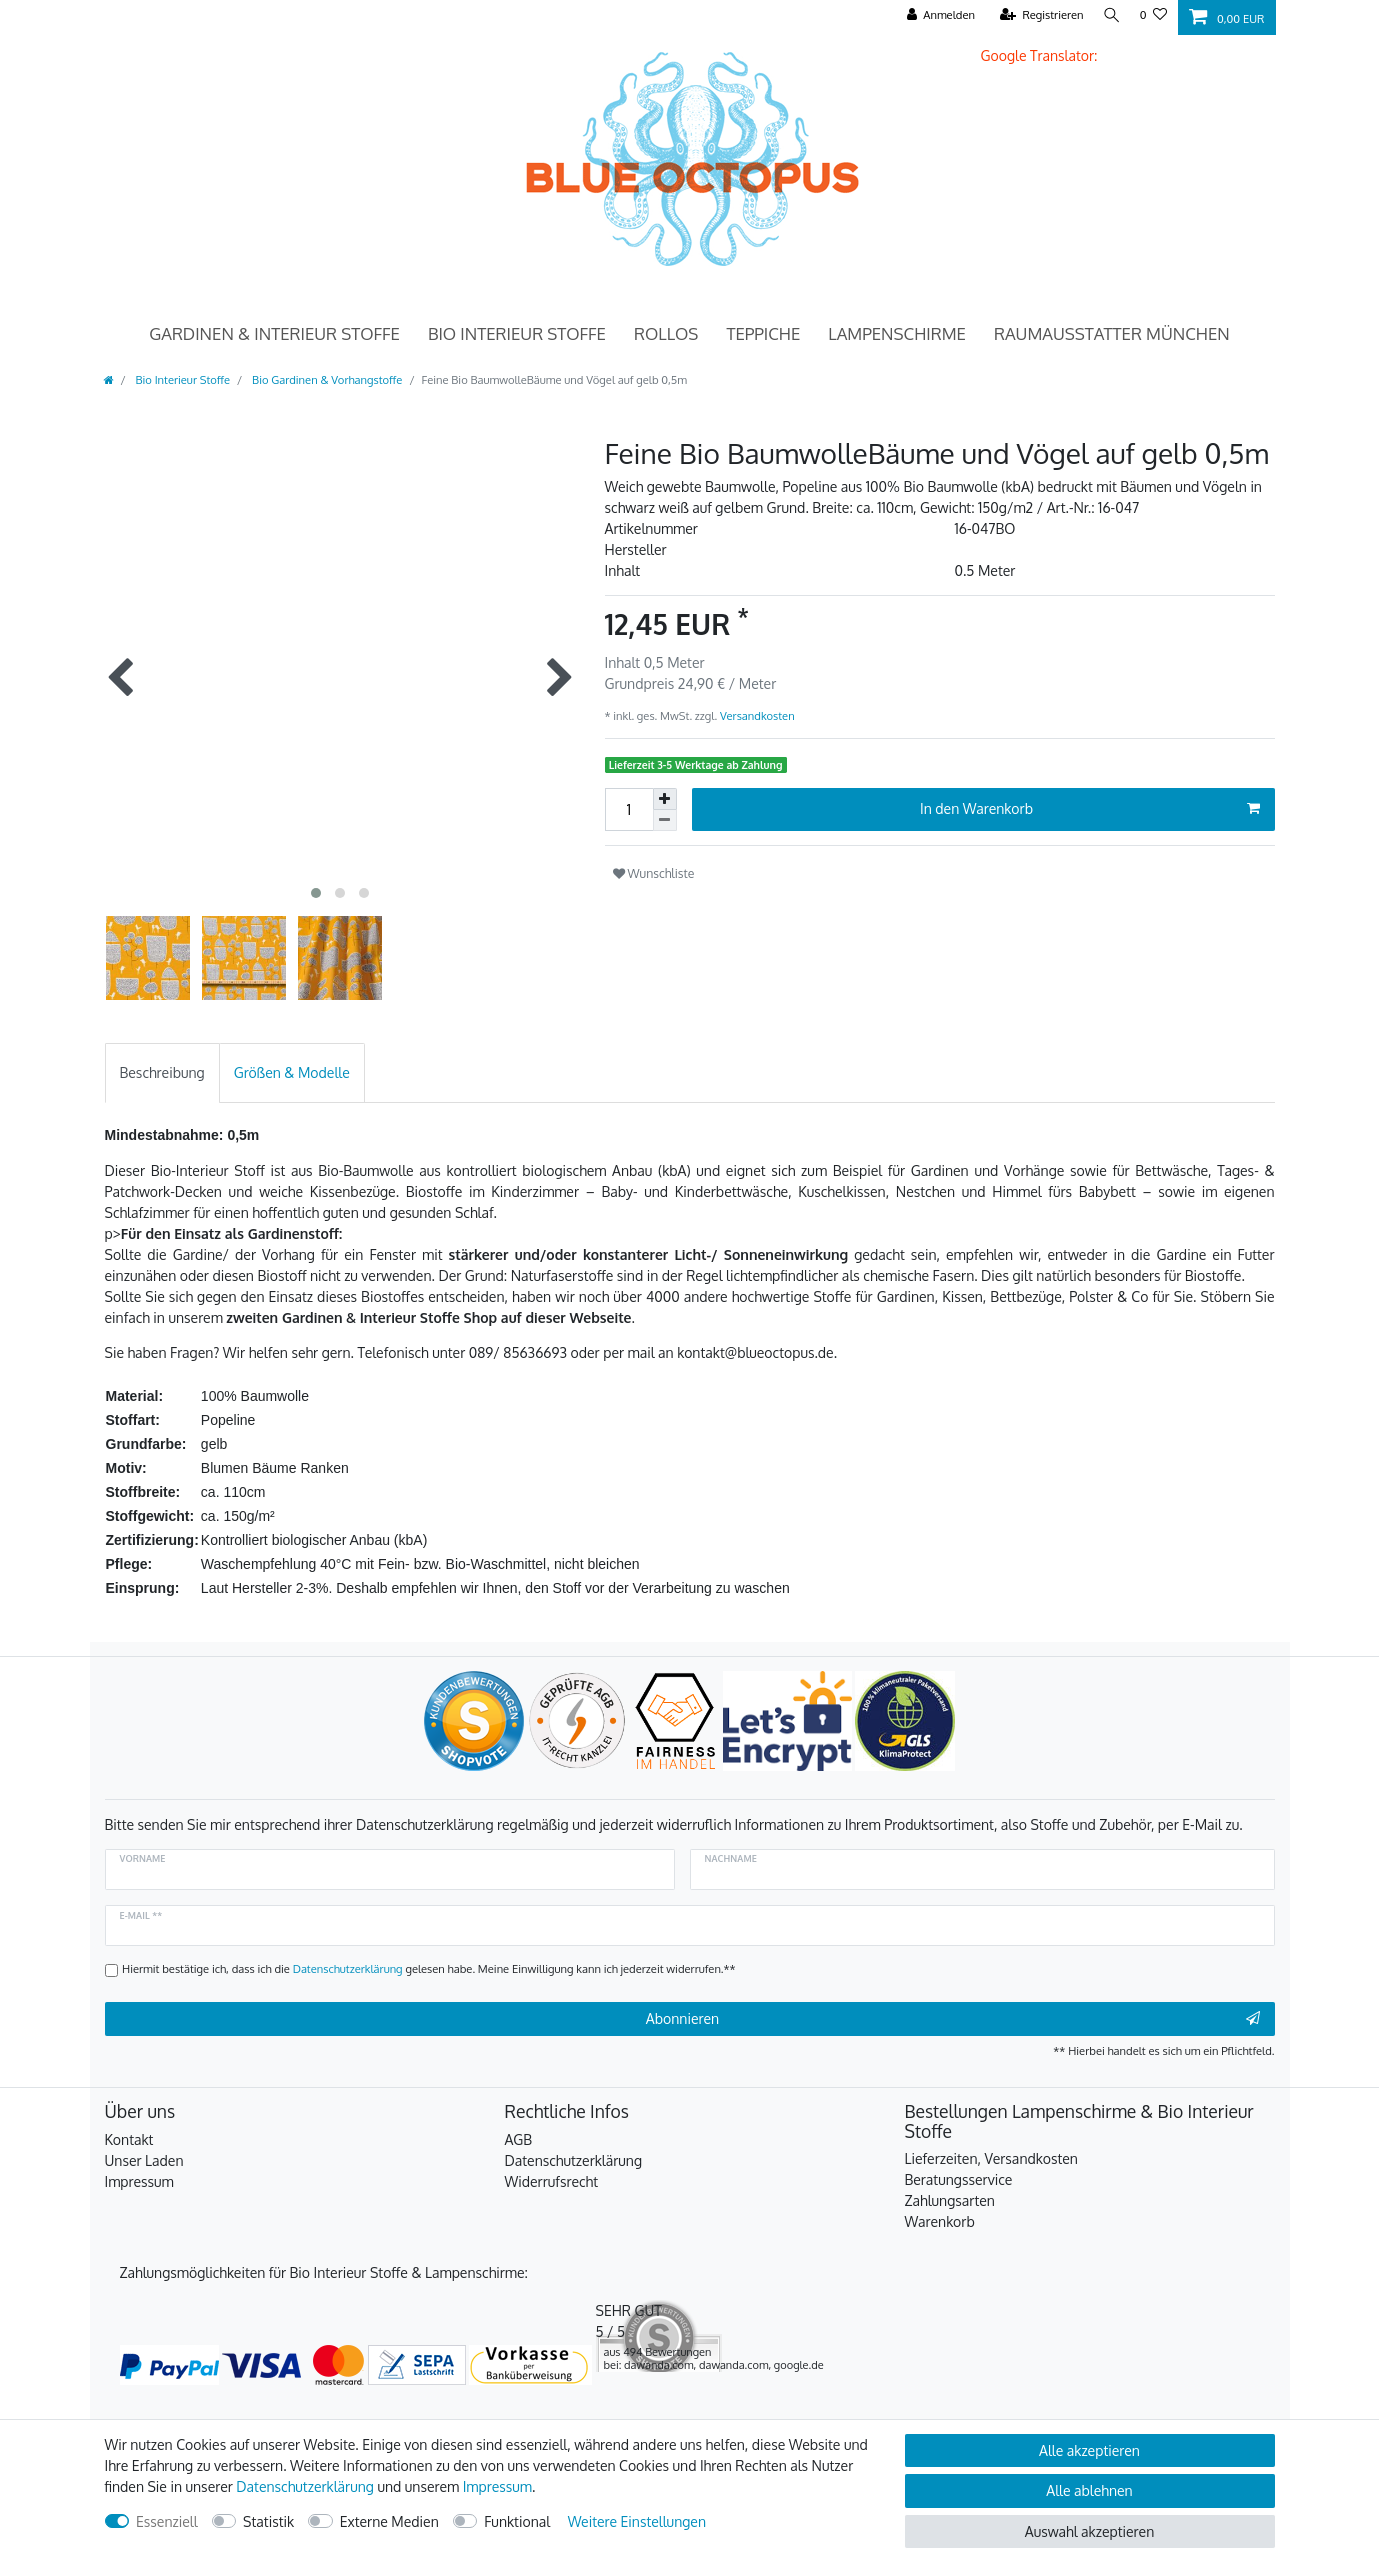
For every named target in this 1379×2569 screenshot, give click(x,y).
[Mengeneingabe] (629, 809)
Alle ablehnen (1089, 2490)
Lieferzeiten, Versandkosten (991, 2158)
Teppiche (763, 333)
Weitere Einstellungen (637, 2521)
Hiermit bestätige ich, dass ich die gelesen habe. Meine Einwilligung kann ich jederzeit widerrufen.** (429, 1968)
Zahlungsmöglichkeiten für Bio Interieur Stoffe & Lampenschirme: (324, 2272)
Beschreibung (162, 1072)
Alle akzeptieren (1089, 2450)
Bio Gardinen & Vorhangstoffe (325, 379)
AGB (519, 2139)
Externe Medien (389, 2521)
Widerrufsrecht (552, 2181)
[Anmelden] (935, 15)
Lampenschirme (897, 333)
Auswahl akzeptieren (1089, 2531)
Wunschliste (654, 873)
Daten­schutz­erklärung (305, 2486)
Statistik (268, 2521)
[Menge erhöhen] (665, 799)
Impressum (139, 2181)
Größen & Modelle (292, 1072)
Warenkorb (940, 2221)
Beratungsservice (959, 2179)
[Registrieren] (1036, 15)
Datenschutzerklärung (574, 2160)
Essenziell (167, 2521)
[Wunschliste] (1153, 15)
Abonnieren (953, 2019)
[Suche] (1109, 15)
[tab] (162, 1072)
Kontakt (129, 2139)
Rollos (666, 333)
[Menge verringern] (665, 820)
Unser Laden (144, 2160)
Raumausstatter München (1112, 333)
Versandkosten (755, 715)
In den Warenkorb (1089, 809)
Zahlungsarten (950, 2200)
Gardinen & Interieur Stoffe (274, 333)
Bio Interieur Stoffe (517, 333)
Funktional (517, 2521)
